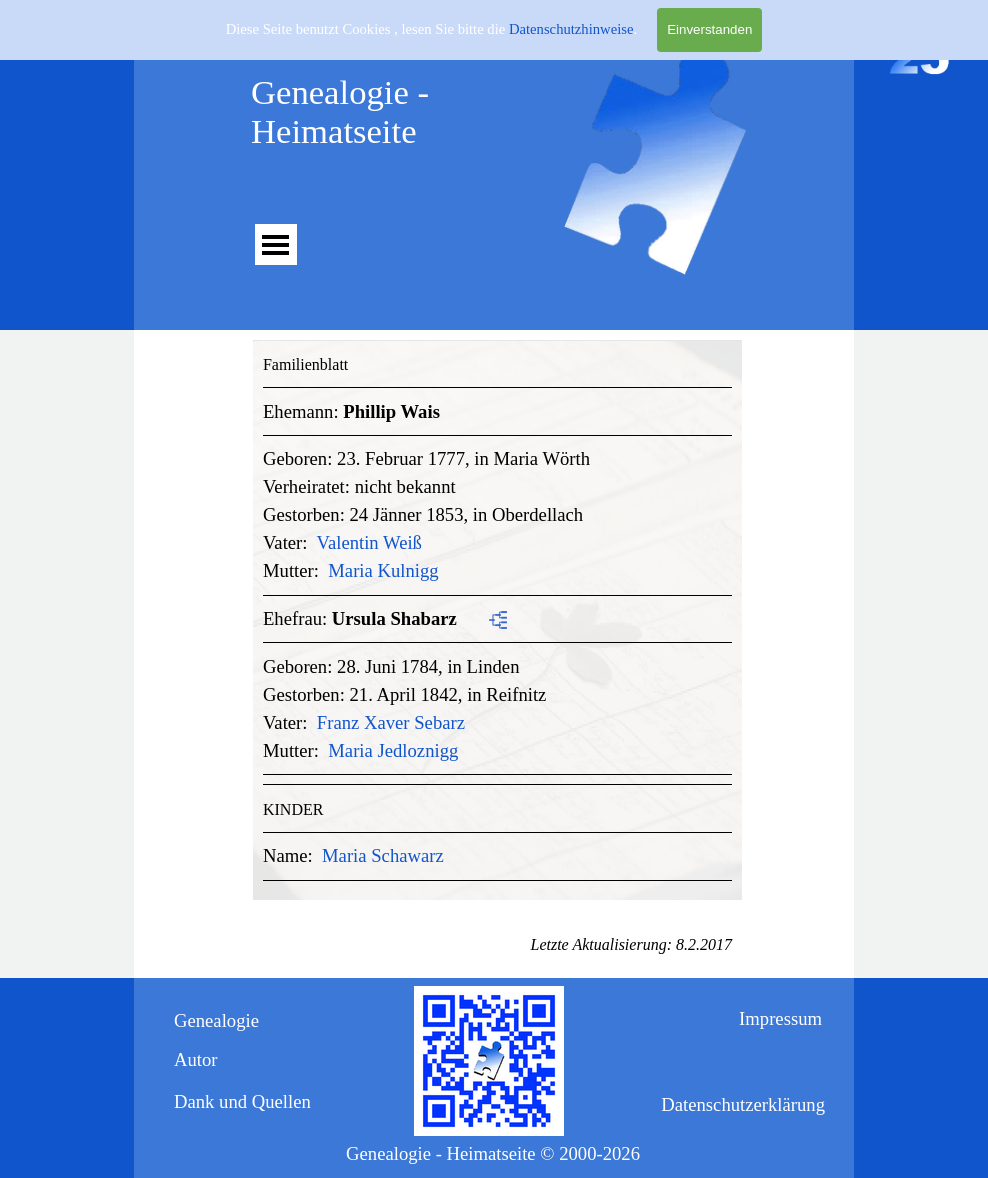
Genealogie (216, 1020)
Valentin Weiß (369, 542)
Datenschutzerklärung (743, 1104)
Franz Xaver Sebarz (391, 722)
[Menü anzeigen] (275, 244)
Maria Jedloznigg (393, 750)
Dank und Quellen (242, 1101)
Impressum (780, 1018)
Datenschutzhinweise (571, 29)
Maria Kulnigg (383, 570)
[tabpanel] (497, 615)
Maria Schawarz (383, 855)
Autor (196, 1059)
